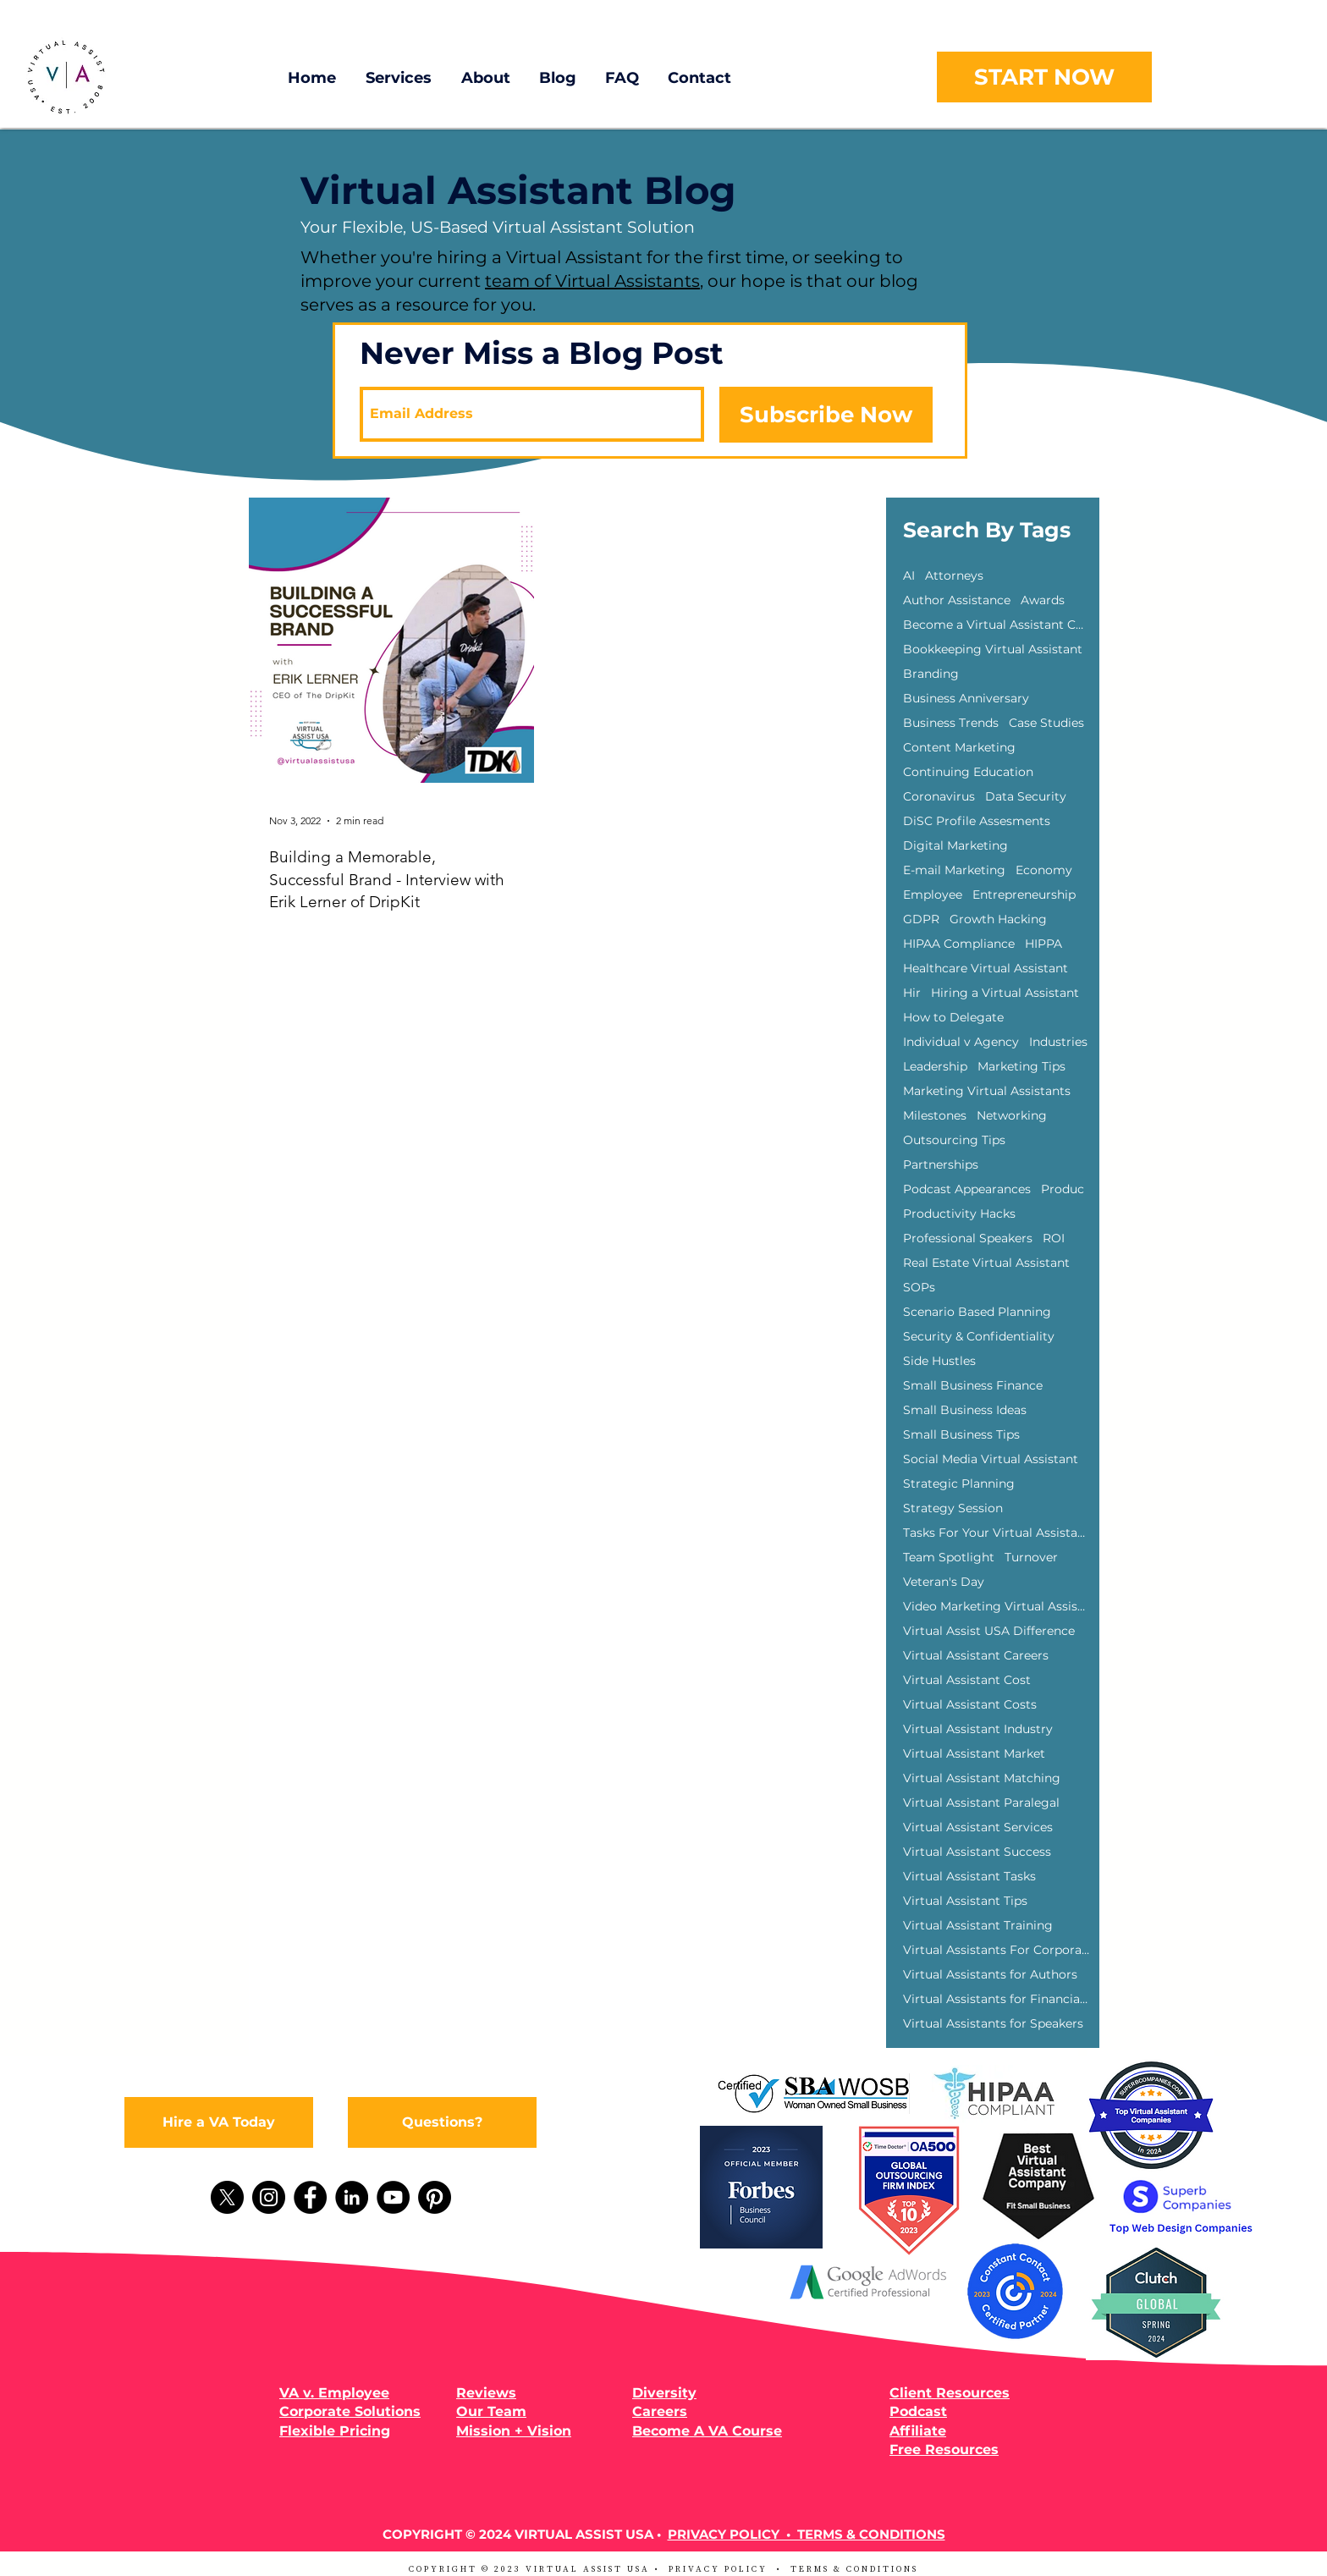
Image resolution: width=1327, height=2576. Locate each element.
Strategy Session (953, 1508)
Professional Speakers (967, 1238)
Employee (932, 895)
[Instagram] (268, 2197)
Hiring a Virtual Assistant (1005, 993)
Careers (659, 2411)
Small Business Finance (973, 1386)
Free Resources (944, 2449)
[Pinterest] (434, 2197)
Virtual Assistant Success (977, 1852)
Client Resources (949, 2393)
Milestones (934, 1116)
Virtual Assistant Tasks (969, 1876)
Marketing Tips (1021, 1067)
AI (909, 576)
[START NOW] (1044, 77)
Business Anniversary (966, 698)
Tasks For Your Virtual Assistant (996, 1533)
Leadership (935, 1067)
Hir (912, 993)
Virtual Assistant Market (974, 1754)
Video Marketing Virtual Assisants (996, 1606)
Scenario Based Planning (977, 1312)
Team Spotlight (948, 1557)
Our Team (491, 2411)
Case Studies (1046, 723)
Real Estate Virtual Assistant (986, 1263)
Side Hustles (939, 1361)
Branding (931, 674)
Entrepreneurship (1024, 895)
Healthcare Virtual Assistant (985, 968)
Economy (1044, 870)
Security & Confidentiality (978, 1336)
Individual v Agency (961, 1042)
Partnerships (940, 1165)
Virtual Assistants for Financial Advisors (996, 1999)
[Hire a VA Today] (218, 2122)
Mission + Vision (513, 2431)
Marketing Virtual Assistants (987, 1091)
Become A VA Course (707, 2431)
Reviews (486, 2393)
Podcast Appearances (967, 1189)
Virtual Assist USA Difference (989, 1631)
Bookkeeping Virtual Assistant (992, 649)
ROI (1054, 1238)
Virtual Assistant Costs (970, 1705)
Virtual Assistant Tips (965, 1901)
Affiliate (917, 2431)
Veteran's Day (943, 1582)
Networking (1012, 1116)
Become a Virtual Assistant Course (996, 625)
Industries (1058, 1042)
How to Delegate (953, 1017)
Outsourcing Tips (954, 1140)
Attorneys (954, 576)
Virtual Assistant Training (978, 1925)
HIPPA (1043, 944)
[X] (227, 2197)
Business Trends (951, 723)
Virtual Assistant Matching (981, 1778)
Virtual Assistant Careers (976, 1656)
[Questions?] (442, 2122)
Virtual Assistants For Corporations (996, 1950)
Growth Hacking (998, 919)
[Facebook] (310, 2197)
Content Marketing (959, 747)
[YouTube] (393, 2197)
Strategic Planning (959, 1484)
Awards (1043, 600)
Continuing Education (968, 772)
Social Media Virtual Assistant (990, 1459)
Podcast (918, 2411)
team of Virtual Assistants (592, 281)
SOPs (919, 1287)
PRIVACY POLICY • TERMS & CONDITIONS (806, 2534)
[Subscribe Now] (826, 415)
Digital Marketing (955, 846)
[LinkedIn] (351, 2197)
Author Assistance (956, 600)
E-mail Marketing (954, 870)
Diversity (664, 2393)
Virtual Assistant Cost (967, 1680)
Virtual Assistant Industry (978, 1729)
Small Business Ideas (965, 1410)
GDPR (921, 919)
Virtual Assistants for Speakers (993, 2024)
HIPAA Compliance (959, 944)
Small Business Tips (961, 1435)
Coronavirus (939, 797)
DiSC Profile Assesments (976, 821)
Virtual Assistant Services (978, 1827)
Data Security (1025, 797)
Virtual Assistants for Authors (990, 1975)
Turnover (1031, 1557)
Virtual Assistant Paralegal (981, 1803)
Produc (1062, 1189)
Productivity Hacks (959, 1214)
